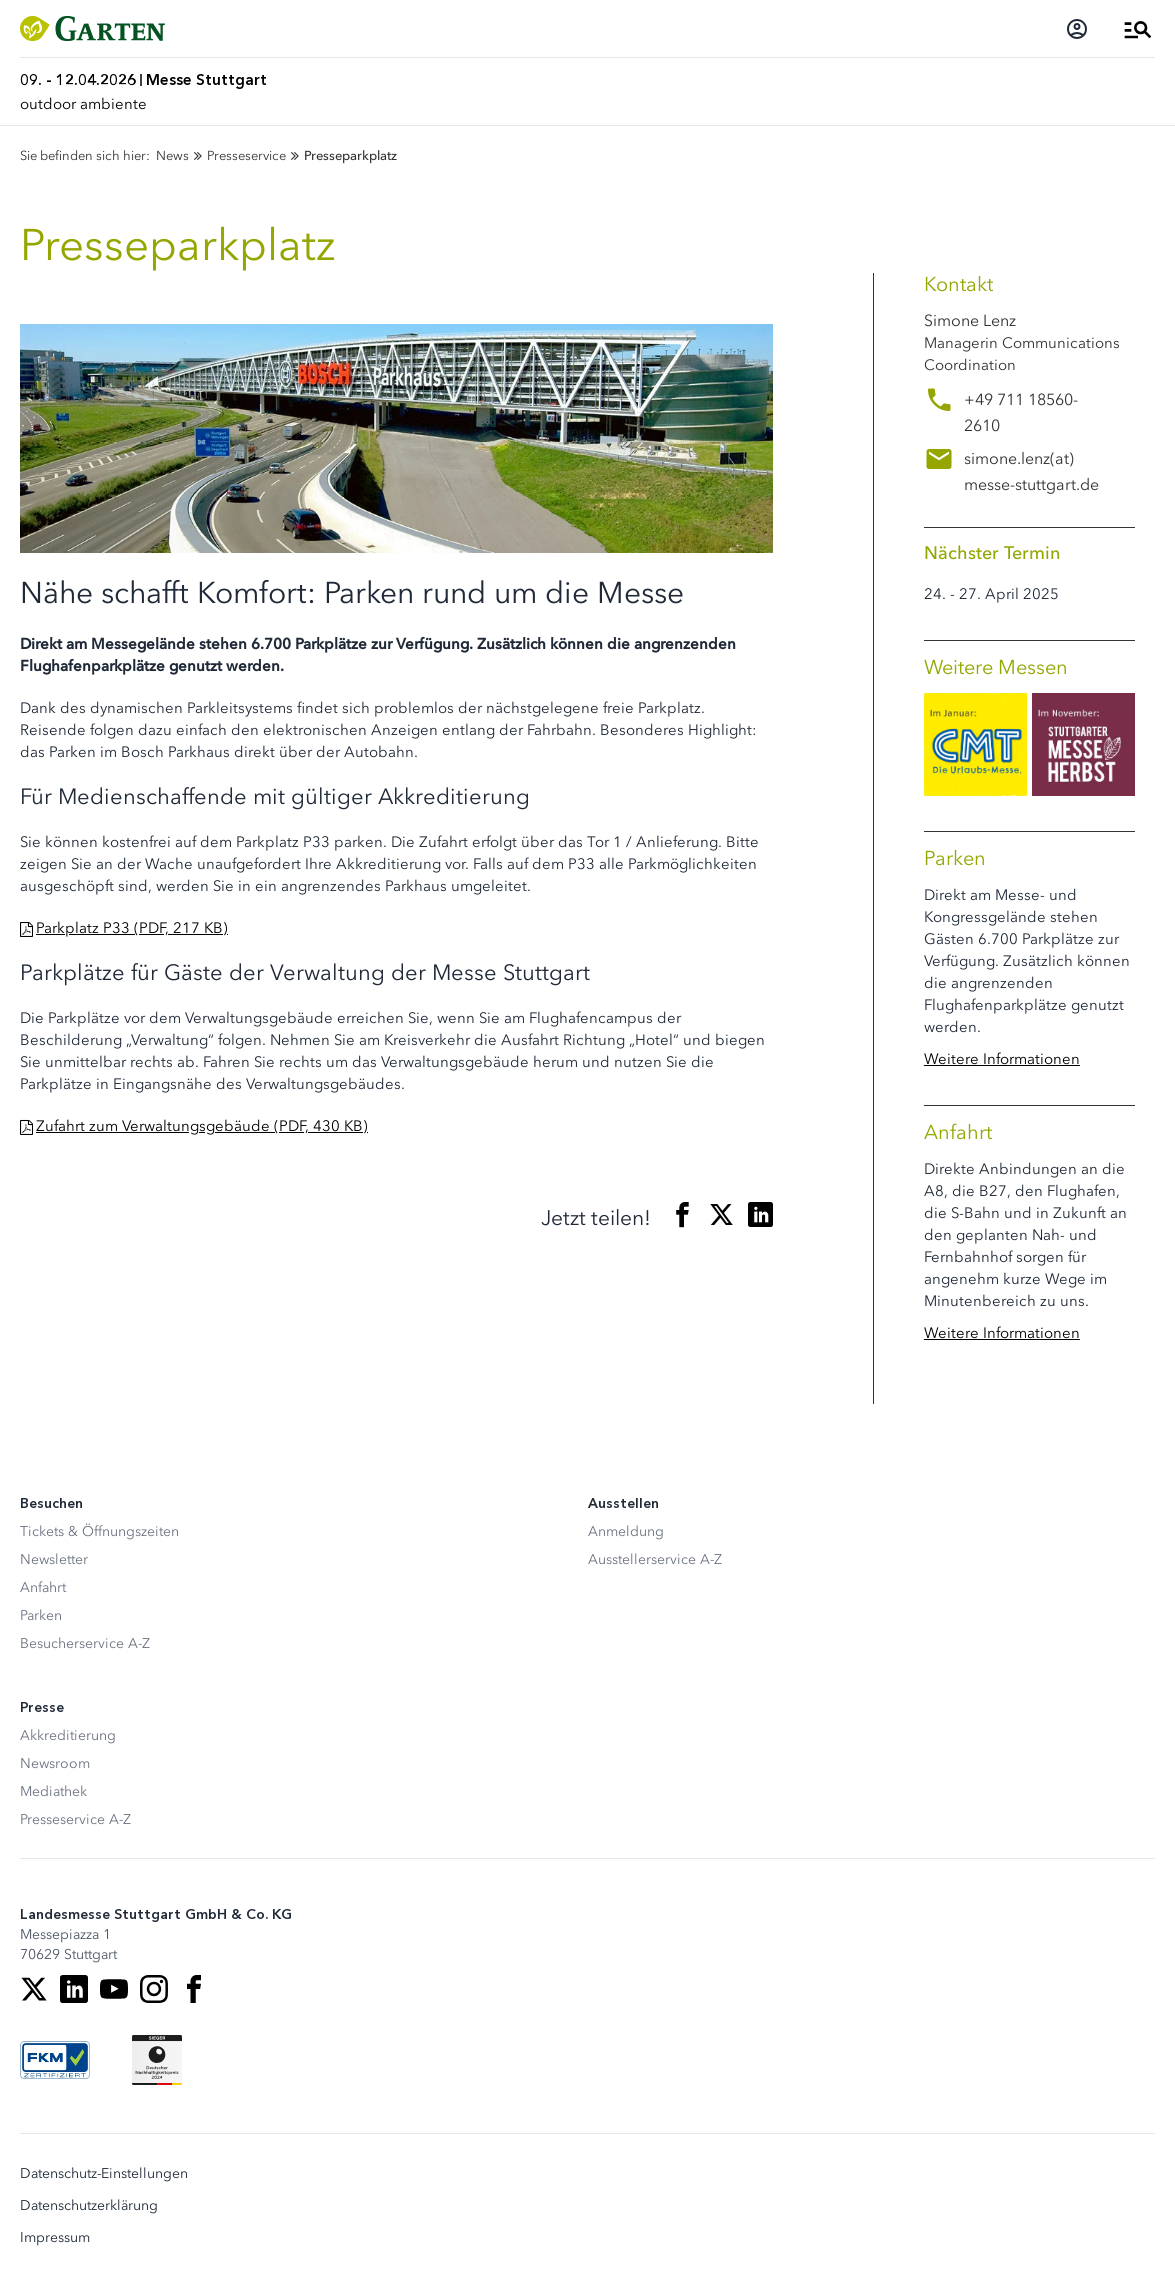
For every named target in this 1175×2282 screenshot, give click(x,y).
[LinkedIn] (74, 1989)
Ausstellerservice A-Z (655, 1559)
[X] (34, 1989)
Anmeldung (626, 1531)
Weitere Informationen (1002, 1059)
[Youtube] (114, 1989)
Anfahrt (43, 1587)
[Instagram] (154, 1989)
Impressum (55, 2238)
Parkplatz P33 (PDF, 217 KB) (132, 928)
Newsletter (54, 1559)
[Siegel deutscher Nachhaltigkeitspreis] (157, 2060)
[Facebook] (194, 1989)
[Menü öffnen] (1138, 29)
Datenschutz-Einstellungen (104, 2174)
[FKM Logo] (55, 2060)
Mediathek (53, 1791)
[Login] (1077, 29)
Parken (41, 1615)
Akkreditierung (68, 1735)
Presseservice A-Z (75, 1819)
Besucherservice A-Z (85, 1643)
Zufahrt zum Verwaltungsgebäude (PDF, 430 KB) (202, 1126)
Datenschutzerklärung (89, 2206)
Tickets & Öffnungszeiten (99, 1531)
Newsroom (55, 1763)
